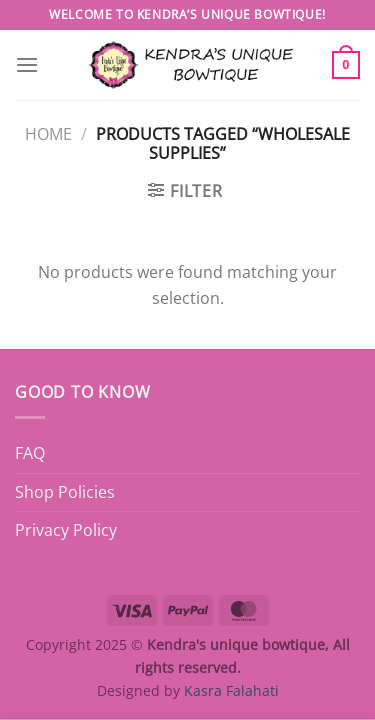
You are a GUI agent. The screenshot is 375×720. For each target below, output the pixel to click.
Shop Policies (65, 492)
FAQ (30, 453)
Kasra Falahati (231, 690)
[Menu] (27, 64)
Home (48, 134)
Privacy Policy (66, 530)
